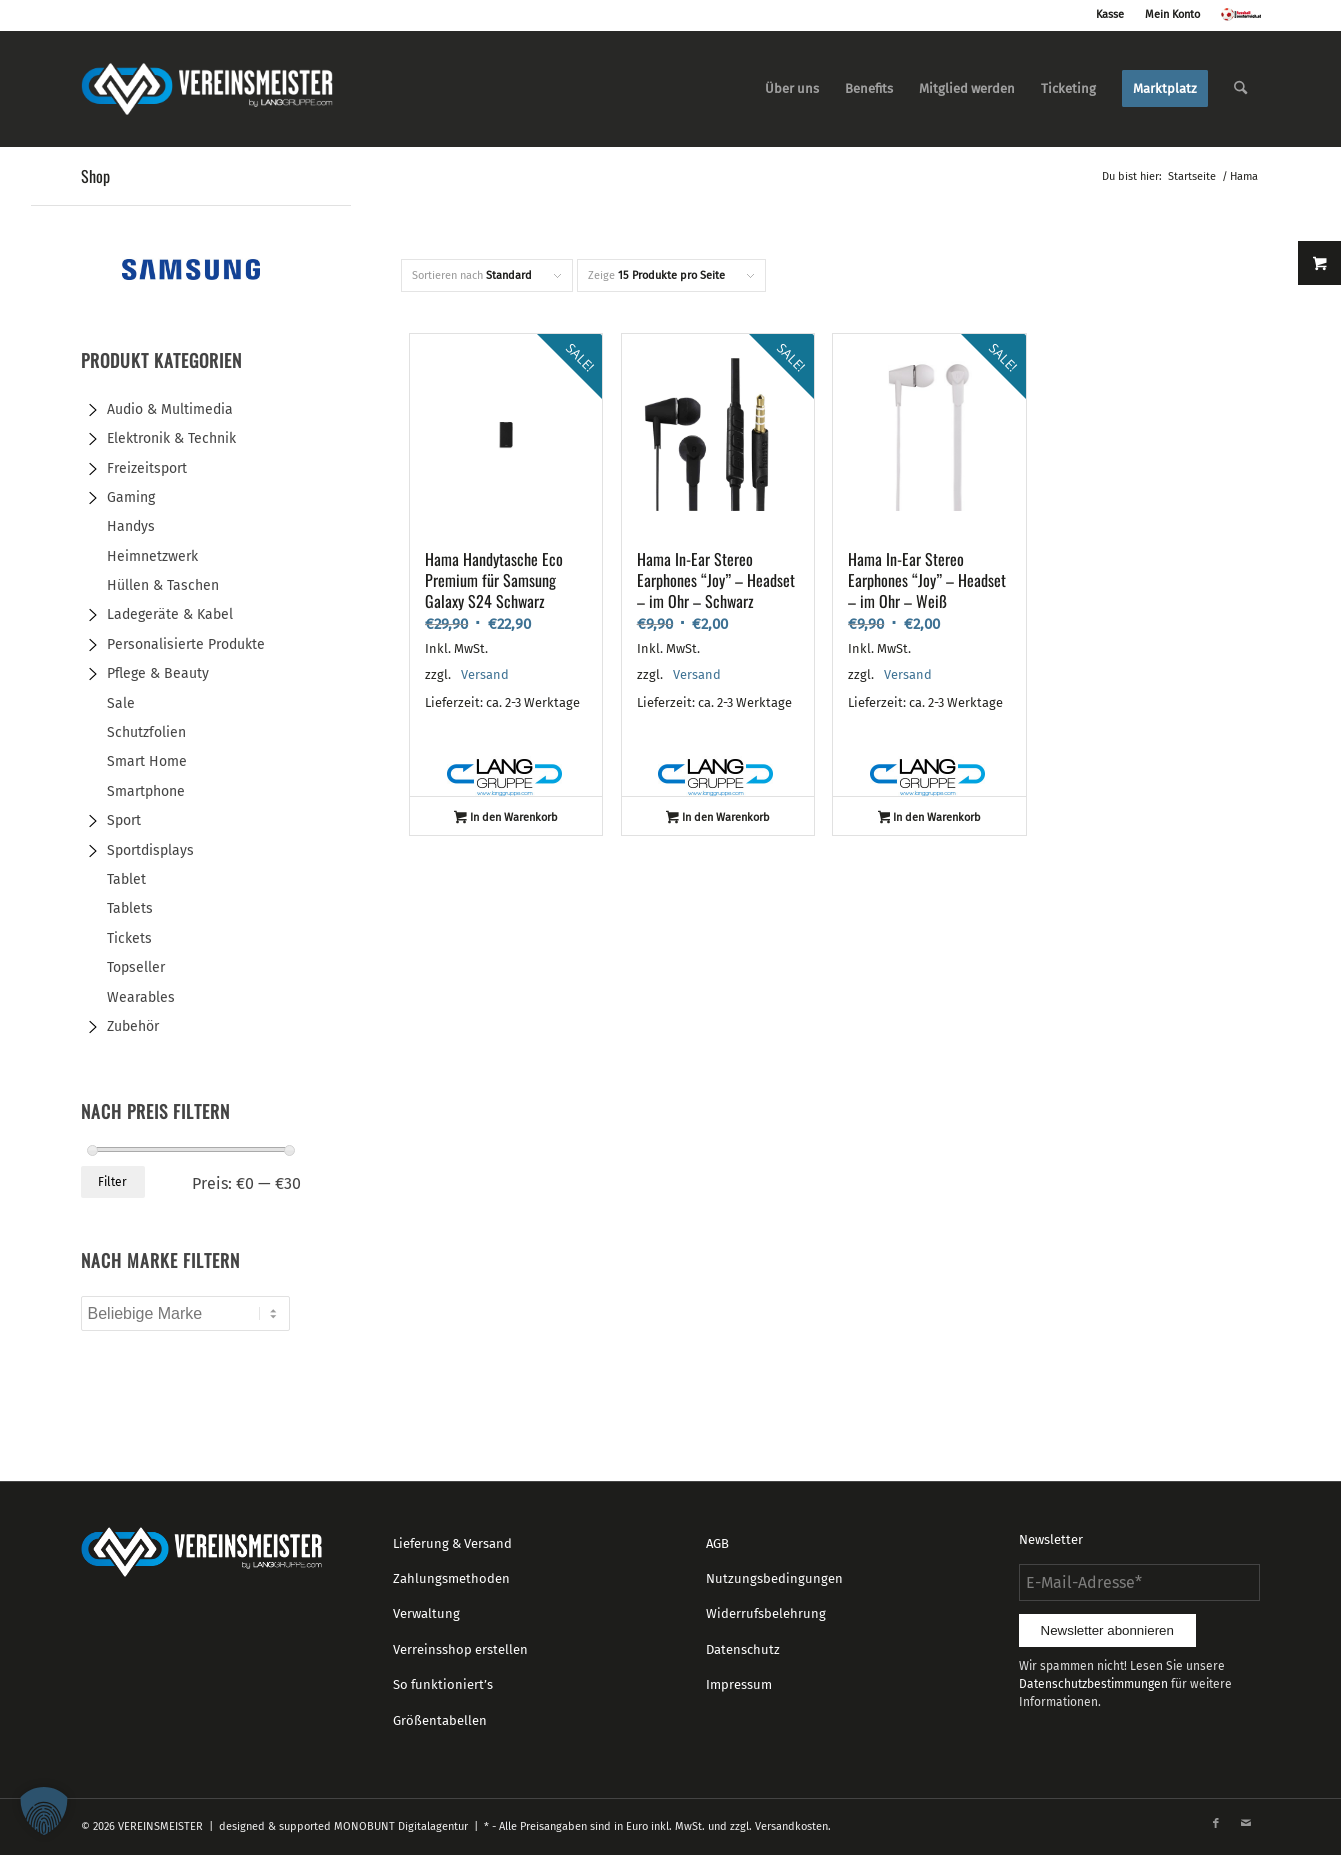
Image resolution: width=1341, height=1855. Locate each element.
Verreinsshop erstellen (460, 1649)
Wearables (141, 997)
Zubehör (133, 1026)
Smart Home (147, 761)
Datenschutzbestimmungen (1093, 1684)
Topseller (136, 967)
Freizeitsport (147, 468)
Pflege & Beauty (158, 673)
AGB (717, 1543)
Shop (95, 176)
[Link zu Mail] (1246, 1824)
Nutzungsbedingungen (774, 1578)
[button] (44, 1811)
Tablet (126, 879)
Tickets (129, 938)
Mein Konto (1172, 14)
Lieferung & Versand (452, 1543)
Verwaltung (426, 1613)
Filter (112, 1182)
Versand (485, 674)
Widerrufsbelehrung (766, 1613)
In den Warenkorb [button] (506, 819)
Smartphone (146, 791)
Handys (131, 526)
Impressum (739, 1684)
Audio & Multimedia (170, 409)
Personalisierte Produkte (186, 644)
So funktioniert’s (443, 1684)
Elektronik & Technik (171, 438)
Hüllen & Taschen (163, 585)
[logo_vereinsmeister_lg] (207, 89)
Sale (121, 703)
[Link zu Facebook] (1216, 1824)
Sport (124, 820)
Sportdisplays (150, 850)
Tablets (130, 908)
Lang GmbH (506, 778)
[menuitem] (792, 89)
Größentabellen (440, 1720)
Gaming (131, 497)
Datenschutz (743, 1649)
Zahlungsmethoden (451, 1578)
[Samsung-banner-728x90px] (191, 277)
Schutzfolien (146, 732)
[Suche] (1240, 89)
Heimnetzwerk (152, 556)
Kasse (1110, 14)
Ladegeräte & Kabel (170, 614)
